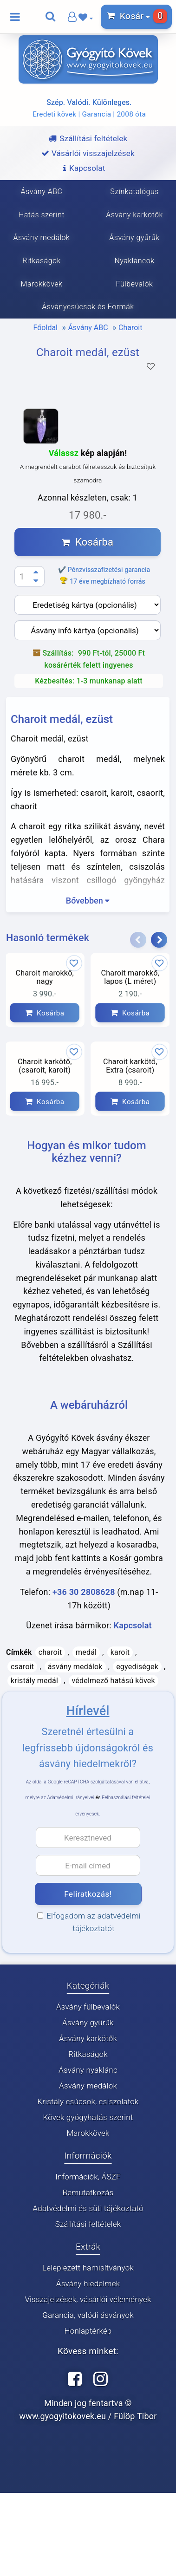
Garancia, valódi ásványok (88, 2315)
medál (86, 1652)
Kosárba (87, 542)
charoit (50, 1652)
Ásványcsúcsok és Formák (88, 306)
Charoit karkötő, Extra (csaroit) (130, 1065)
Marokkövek (87, 2133)
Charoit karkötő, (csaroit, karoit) (45, 1065)
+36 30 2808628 (83, 1592)
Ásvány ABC (88, 327)
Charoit (130, 327)
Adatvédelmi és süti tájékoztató (88, 2208)
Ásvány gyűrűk (88, 2022)
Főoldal (45, 327)
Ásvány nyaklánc (88, 2070)
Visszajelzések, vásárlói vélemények (88, 2299)
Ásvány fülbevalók (88, 2006)
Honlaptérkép (88, 2330)
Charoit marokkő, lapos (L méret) (130, 977)
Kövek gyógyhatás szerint (88, 2117)
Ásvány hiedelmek (88, 2283)
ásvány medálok (75, 1666)
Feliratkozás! (87, 1894)
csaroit (22, 1666)
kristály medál (34, 1680)
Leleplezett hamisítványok (88, 2267)
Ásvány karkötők (88, 2038)
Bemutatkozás (88, 2192)
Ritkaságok (88, 2054)
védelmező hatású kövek (113, 1680)
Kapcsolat (133, 1625)
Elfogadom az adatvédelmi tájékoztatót (92, 1922)
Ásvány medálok (88, 2085)
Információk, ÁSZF (88, 2176)
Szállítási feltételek (88, 2224)
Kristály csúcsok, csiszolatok (87, 2101)
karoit (120, 1652)
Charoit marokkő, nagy (45, 977)
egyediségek (137, 1666)
